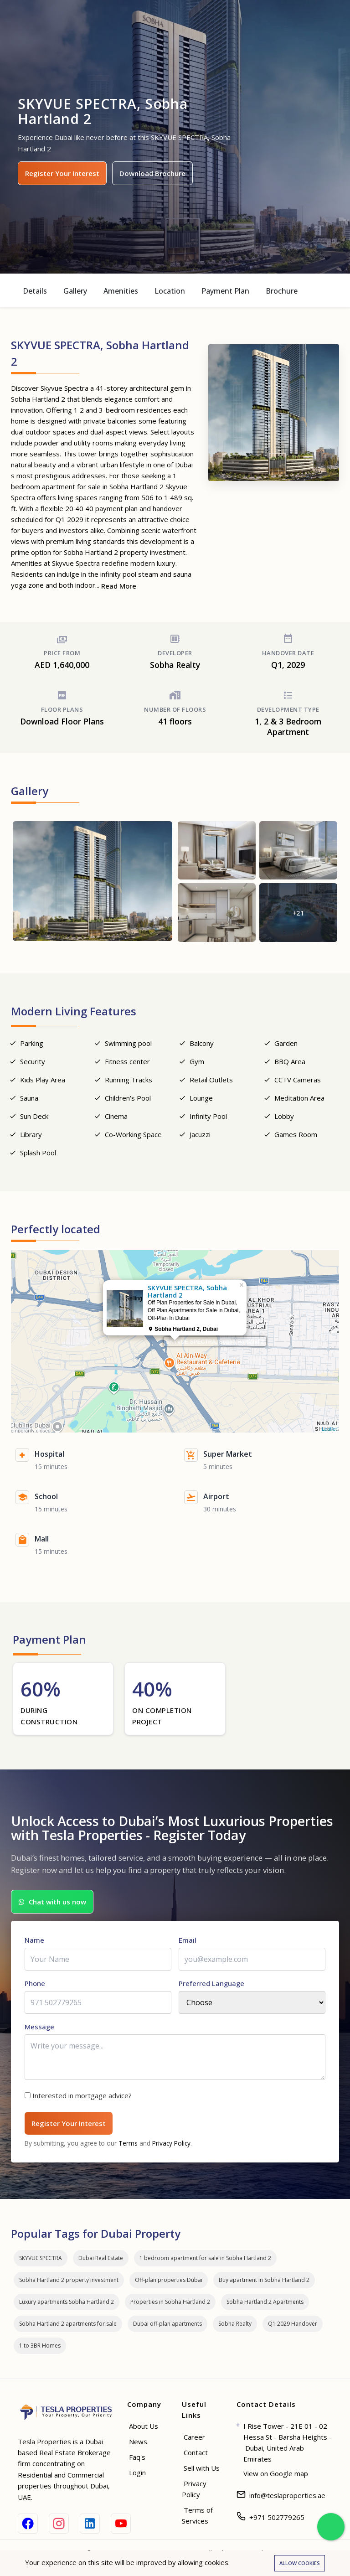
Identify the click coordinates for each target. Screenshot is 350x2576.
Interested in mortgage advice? (82, 2095)
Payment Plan (225, 291)
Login (137, 2472)
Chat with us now (52, 1902)
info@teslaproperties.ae (287, 2495)
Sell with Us (202, 2468)
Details (35, 291)
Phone (35, 1983)
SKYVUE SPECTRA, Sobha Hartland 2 (215, 1342)
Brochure (282, 291)
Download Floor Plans (62, 721)
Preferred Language (211, 1983)
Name (34, 1940)
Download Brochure (152, 173)
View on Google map (275, 2473)
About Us (143, 2426)
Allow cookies (299, 2563)
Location (169, 291)
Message (39, 2026)
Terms (128, 2143)
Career (194, 2437)
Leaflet (329, 1429)
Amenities (120, 291)
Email (187, 1940)
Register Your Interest (62, 173)
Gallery (75, 291)
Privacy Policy (171, 2143)
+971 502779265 (276, 2517)
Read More (118, 585)
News (138, 2441)
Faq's (137, 2457)
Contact (196, 2452)
